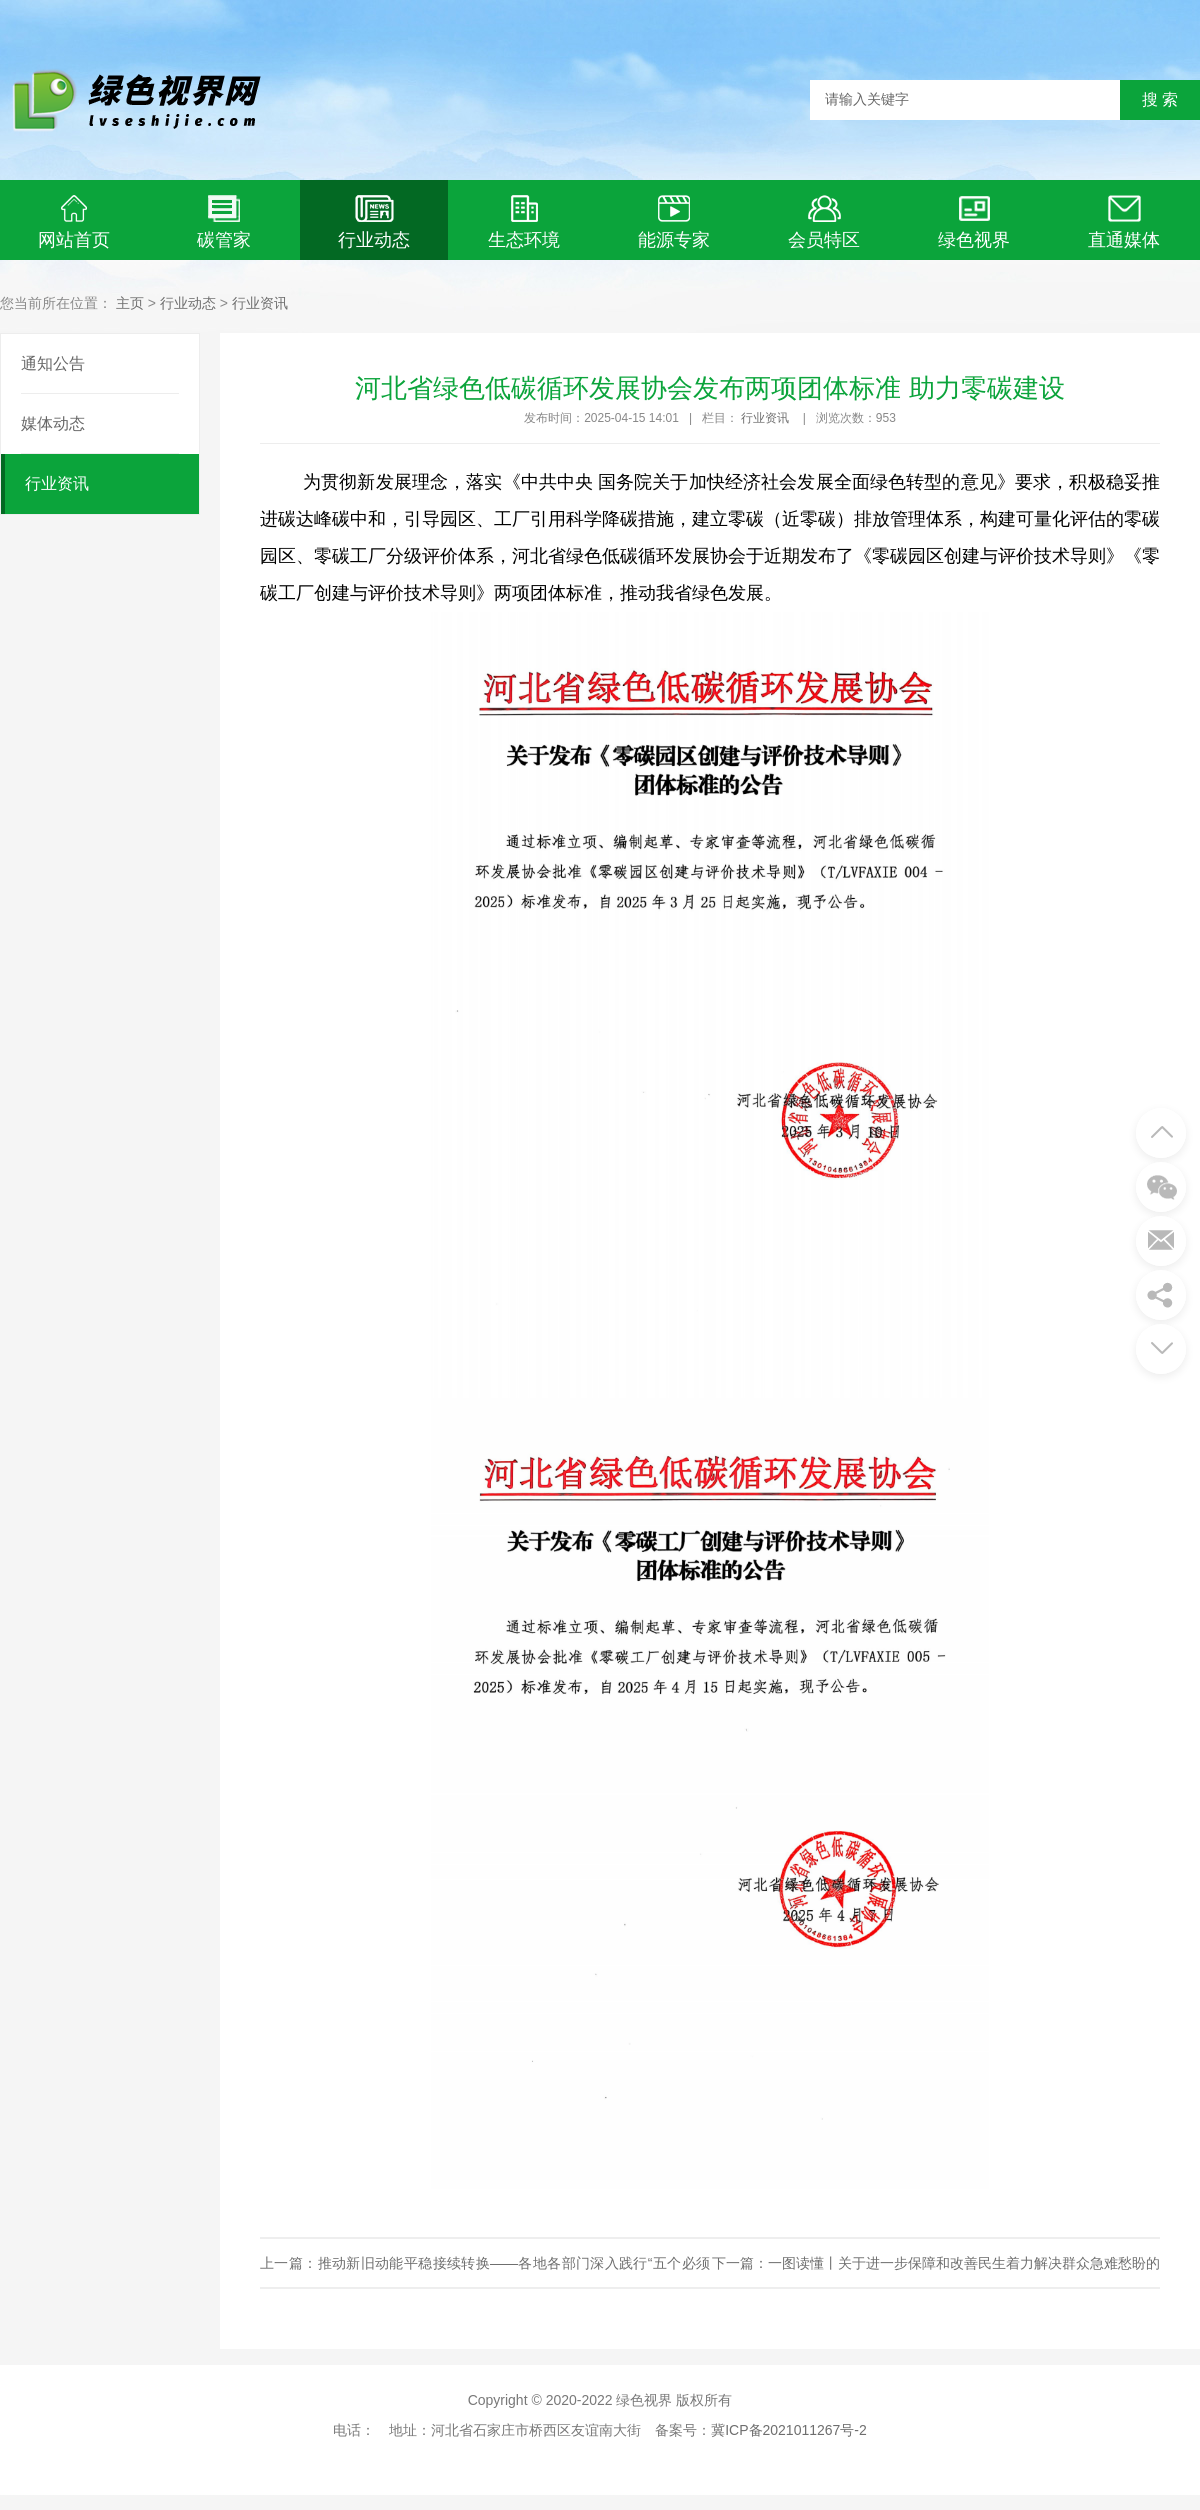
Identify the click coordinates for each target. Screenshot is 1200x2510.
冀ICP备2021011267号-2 (789, 2430)
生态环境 (524, 222)
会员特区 (824, 222)
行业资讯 (260, 303)
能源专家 (674, 222)
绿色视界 (974, 222)
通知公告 (53, 363)
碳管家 (224, 222)
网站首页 (74, 222)
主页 (130, 303)
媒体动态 (53, 423)
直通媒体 (1124, 222)
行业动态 (374, 222)
